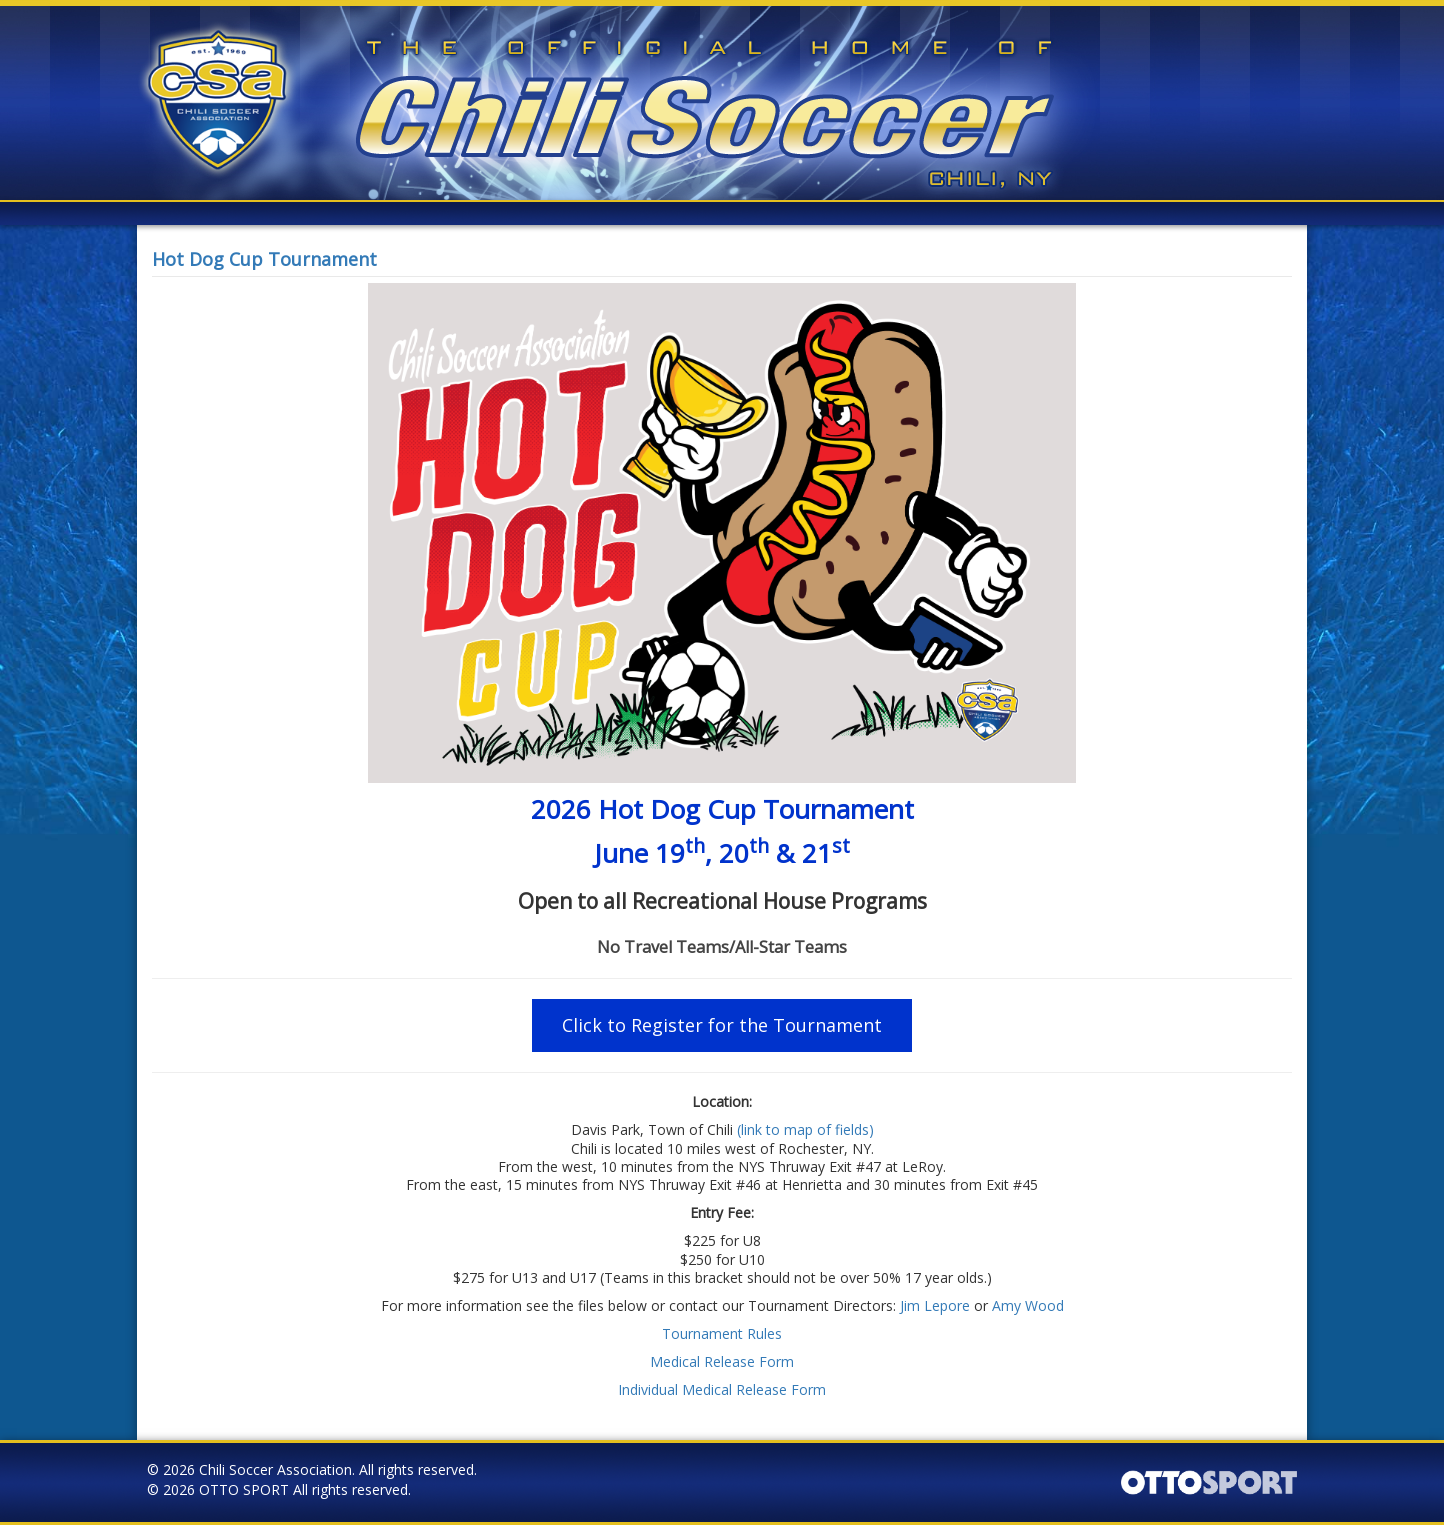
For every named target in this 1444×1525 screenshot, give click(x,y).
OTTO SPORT (244, 1489)
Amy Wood (1028, 1305)
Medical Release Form (722, 1361)
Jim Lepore (935, 1305)
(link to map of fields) (805, 1129)
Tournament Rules (722, 1333)
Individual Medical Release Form (722, 1389)
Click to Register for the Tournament (722, 1025)
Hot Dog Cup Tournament (264, 259)
